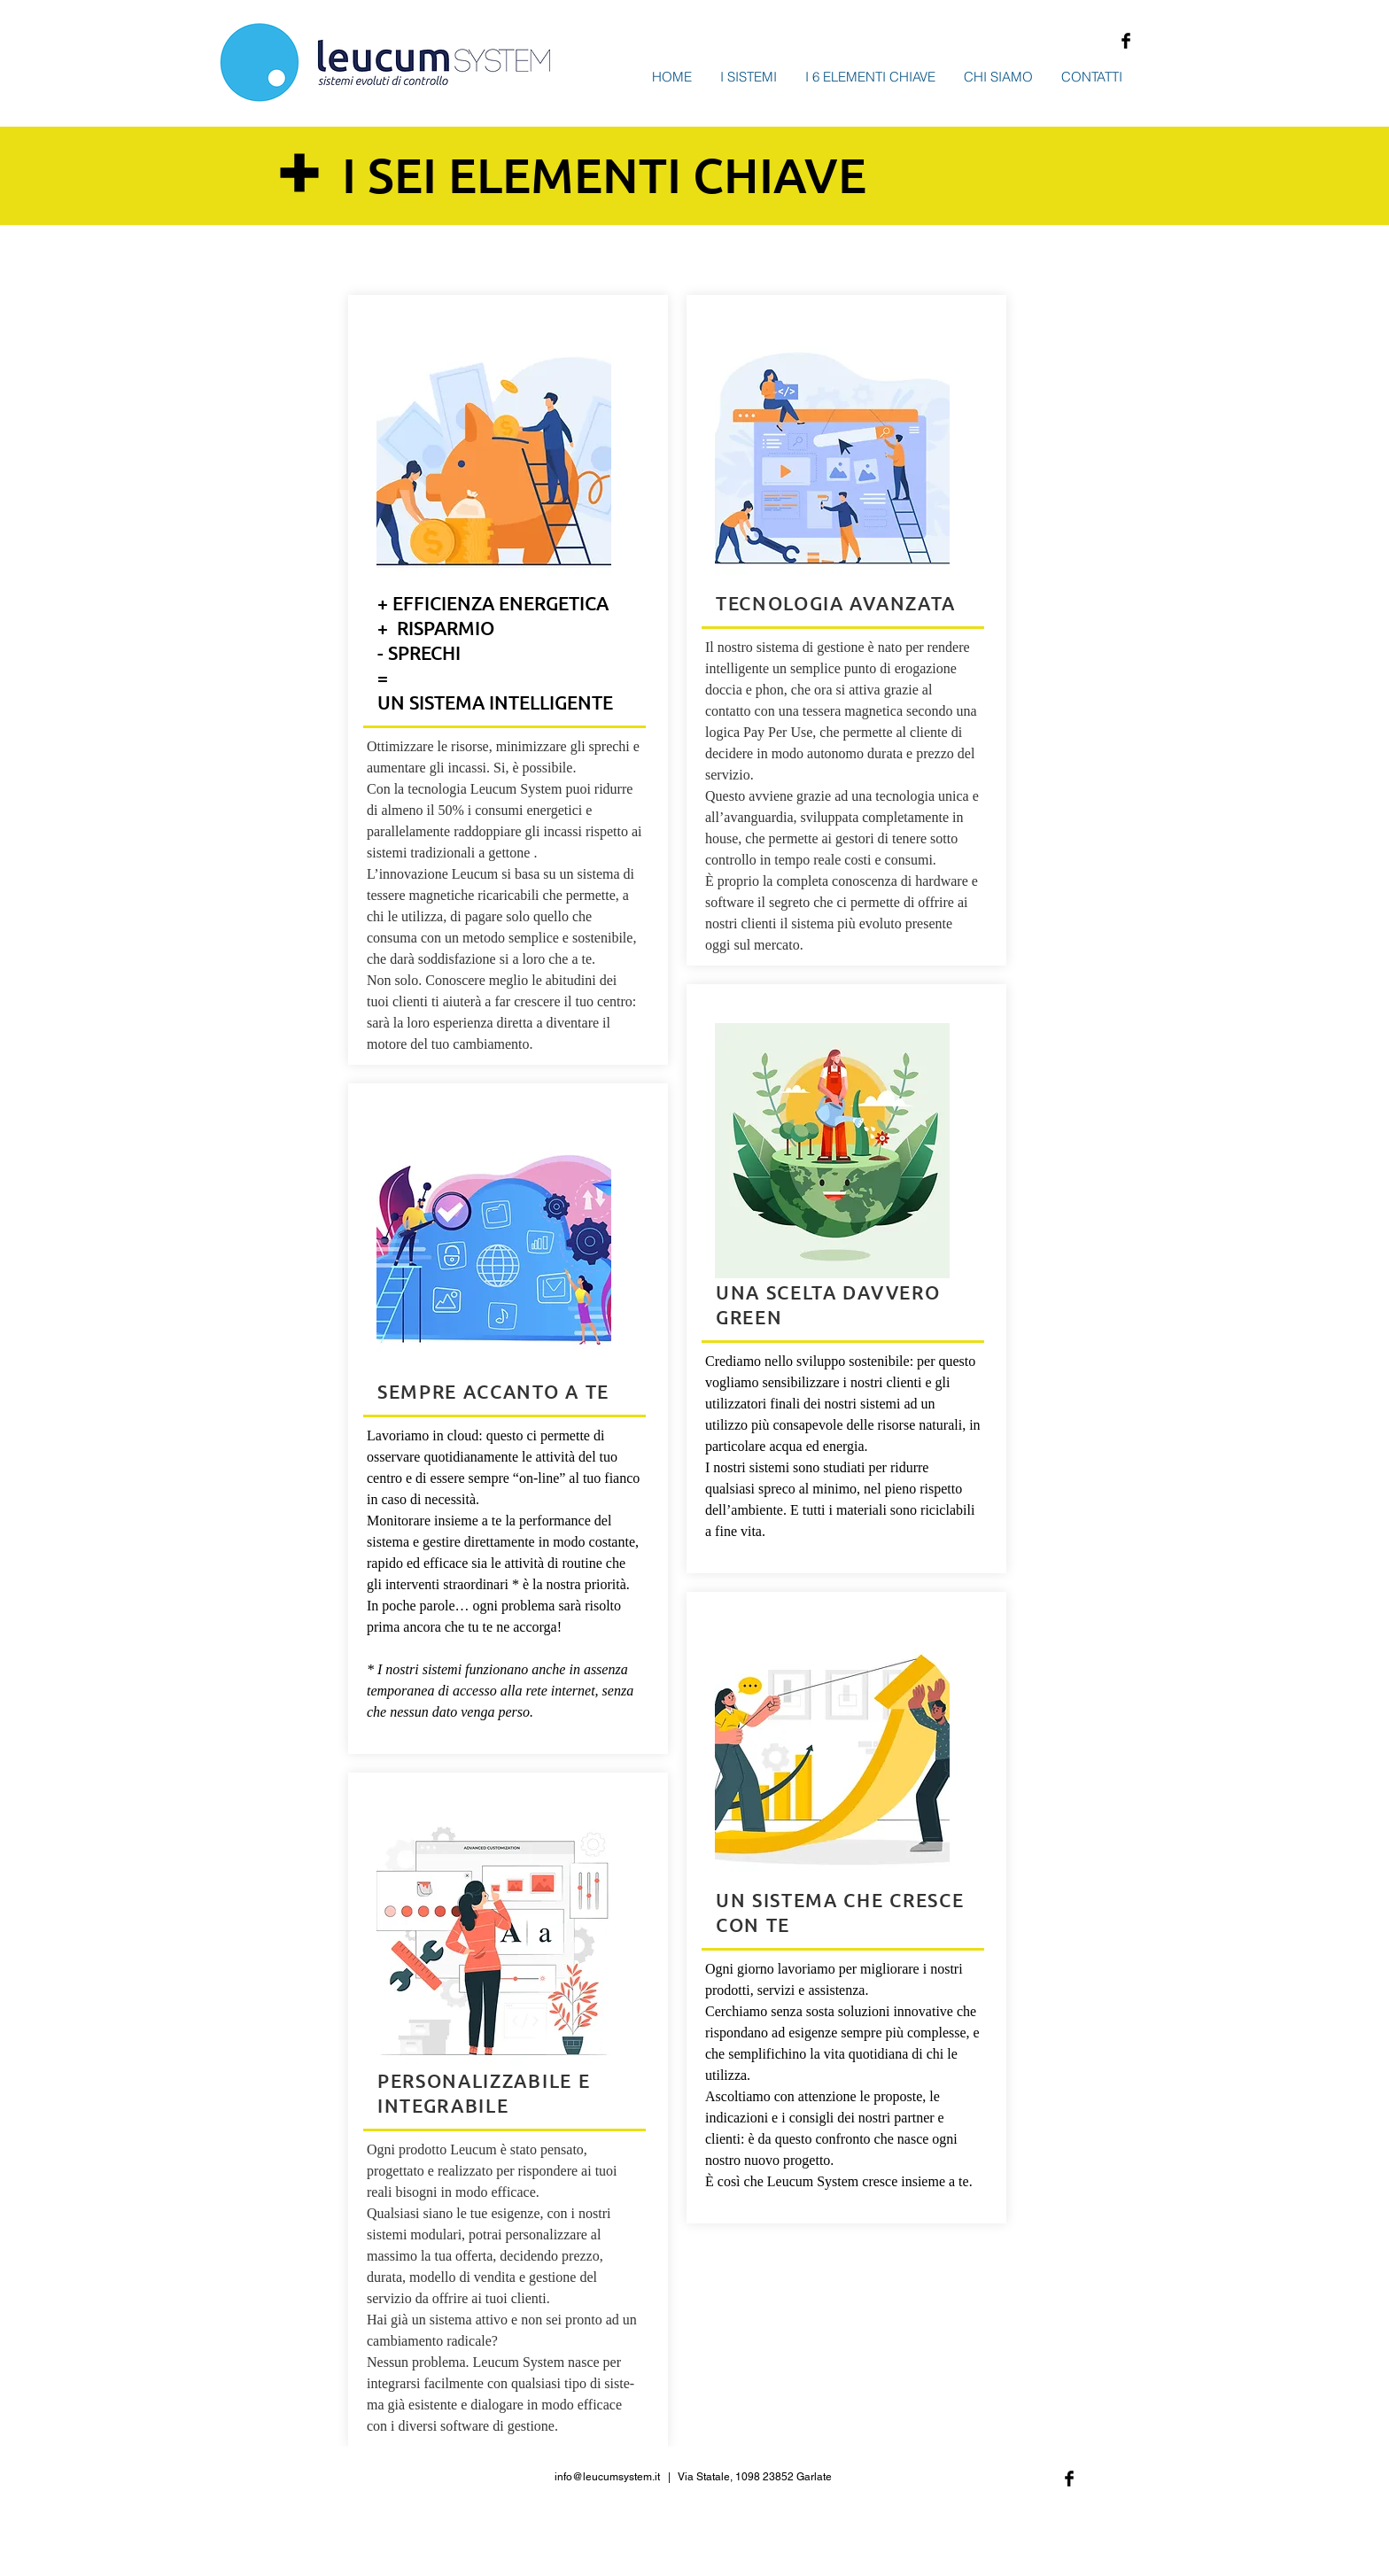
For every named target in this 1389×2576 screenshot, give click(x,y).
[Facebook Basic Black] (1126, 41)
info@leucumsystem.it (607, 2477)
